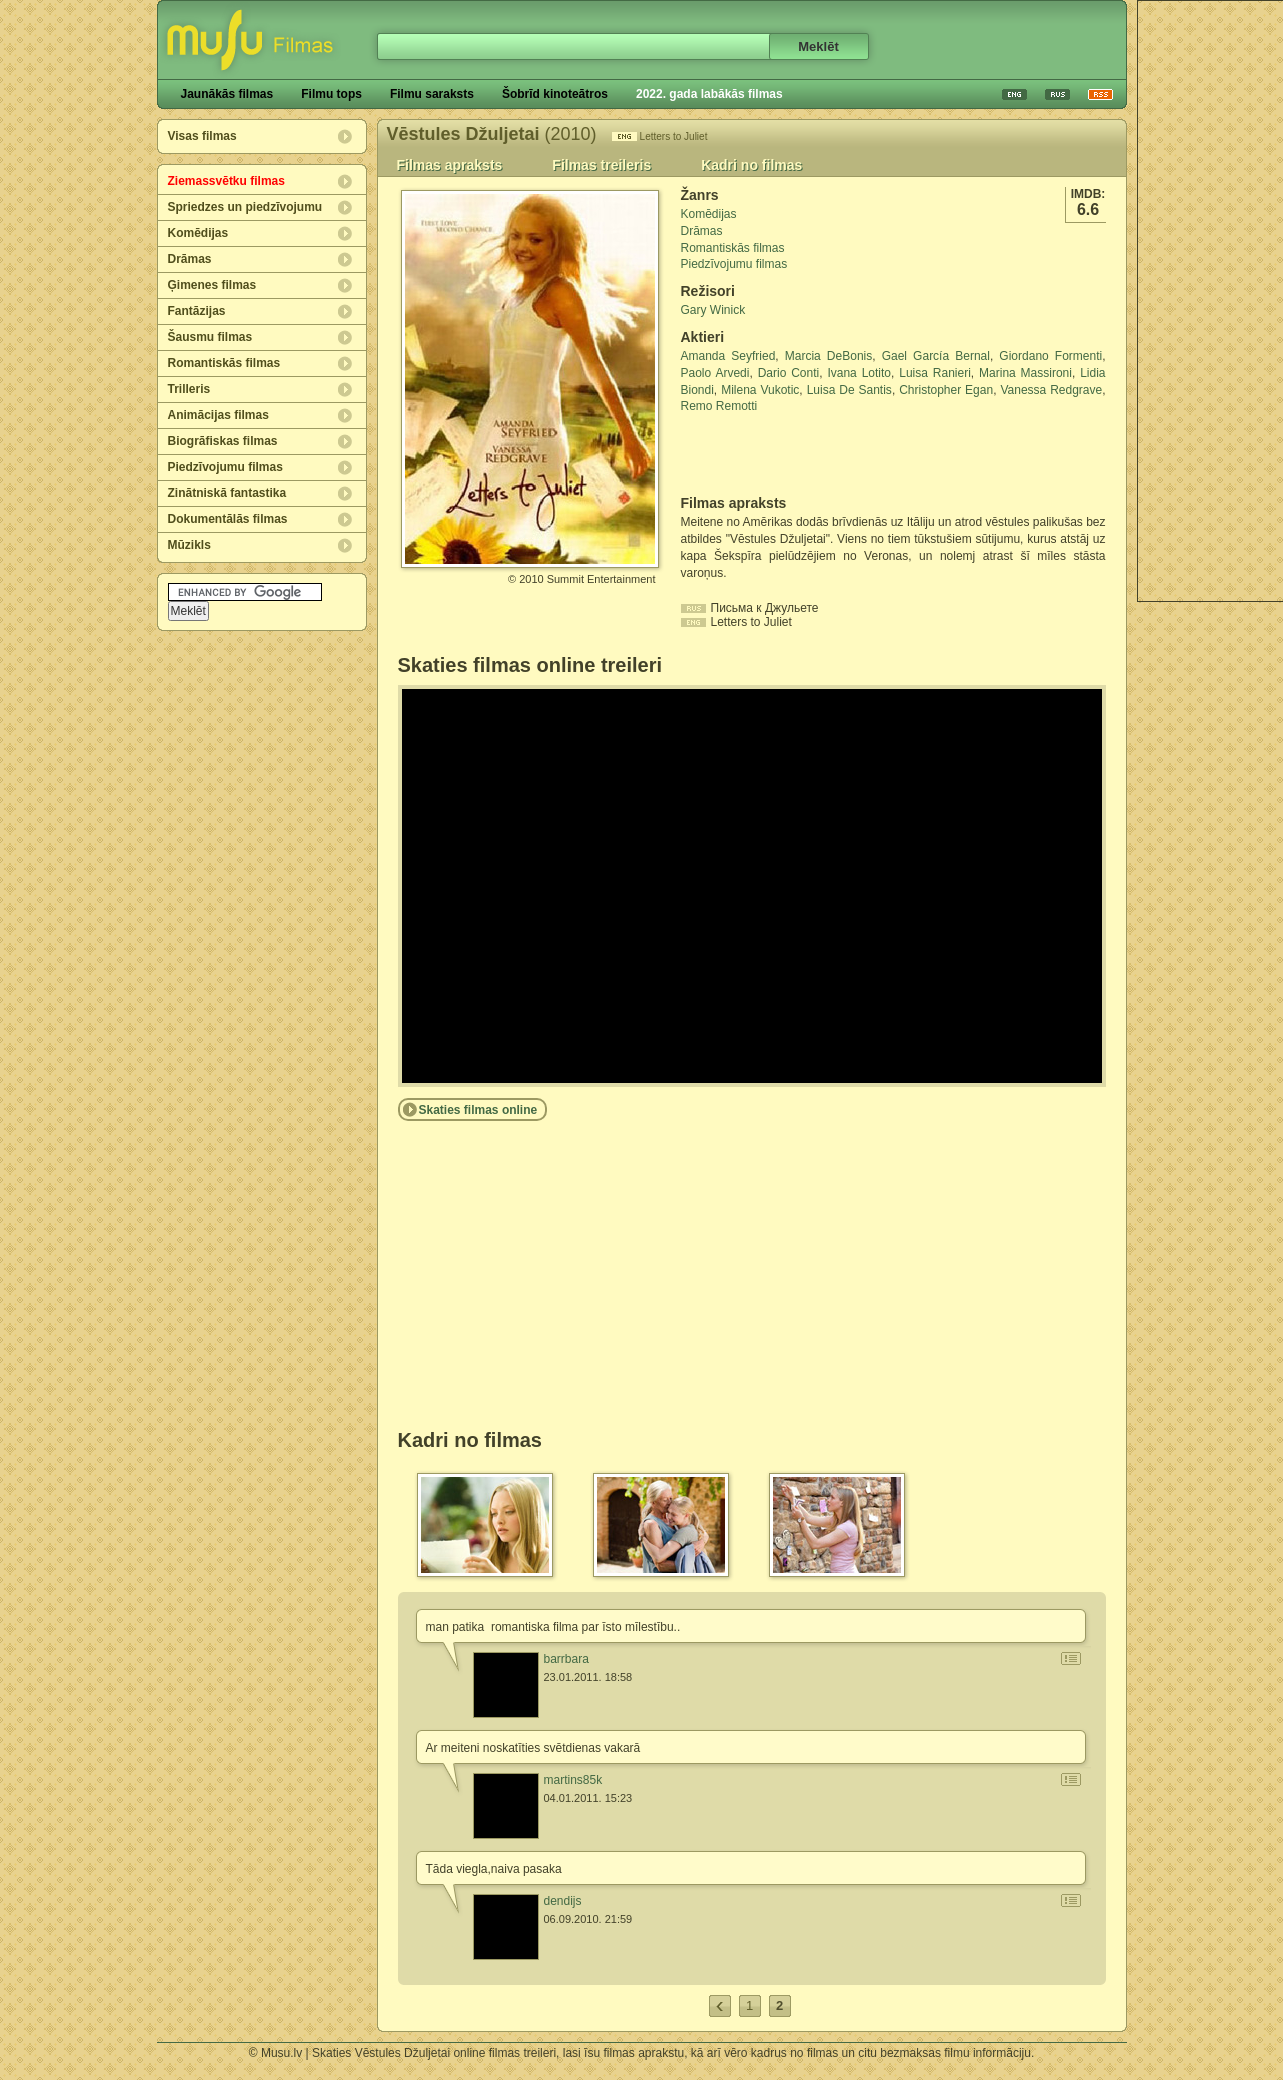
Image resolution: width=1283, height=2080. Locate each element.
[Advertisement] (798, 455)
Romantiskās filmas (224, 363)
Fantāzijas (197, 311)
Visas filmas (202, 136)
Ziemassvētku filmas (226, 181)
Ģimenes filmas (212, 285)
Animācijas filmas (218, 415)
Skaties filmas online (478, 1110)
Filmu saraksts (432, 94)
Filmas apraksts (450, 165)
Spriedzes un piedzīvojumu (245, 207)
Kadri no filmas (751, 165)
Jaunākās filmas (227, 94)
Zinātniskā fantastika (227, 493)
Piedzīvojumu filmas (225, 467)
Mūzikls (189, 545)
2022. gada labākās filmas (709, 94)
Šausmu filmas (210, 337)
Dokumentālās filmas (228, 519)
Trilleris (189, 389)
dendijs (563, 1901)
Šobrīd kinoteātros (555, 94)
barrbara (566, 1659)
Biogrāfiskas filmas (223, 441)
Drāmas (190, 259)
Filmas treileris (601, 165)
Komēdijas (198, 233)
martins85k (573, 1780)
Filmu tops (331, 94)
